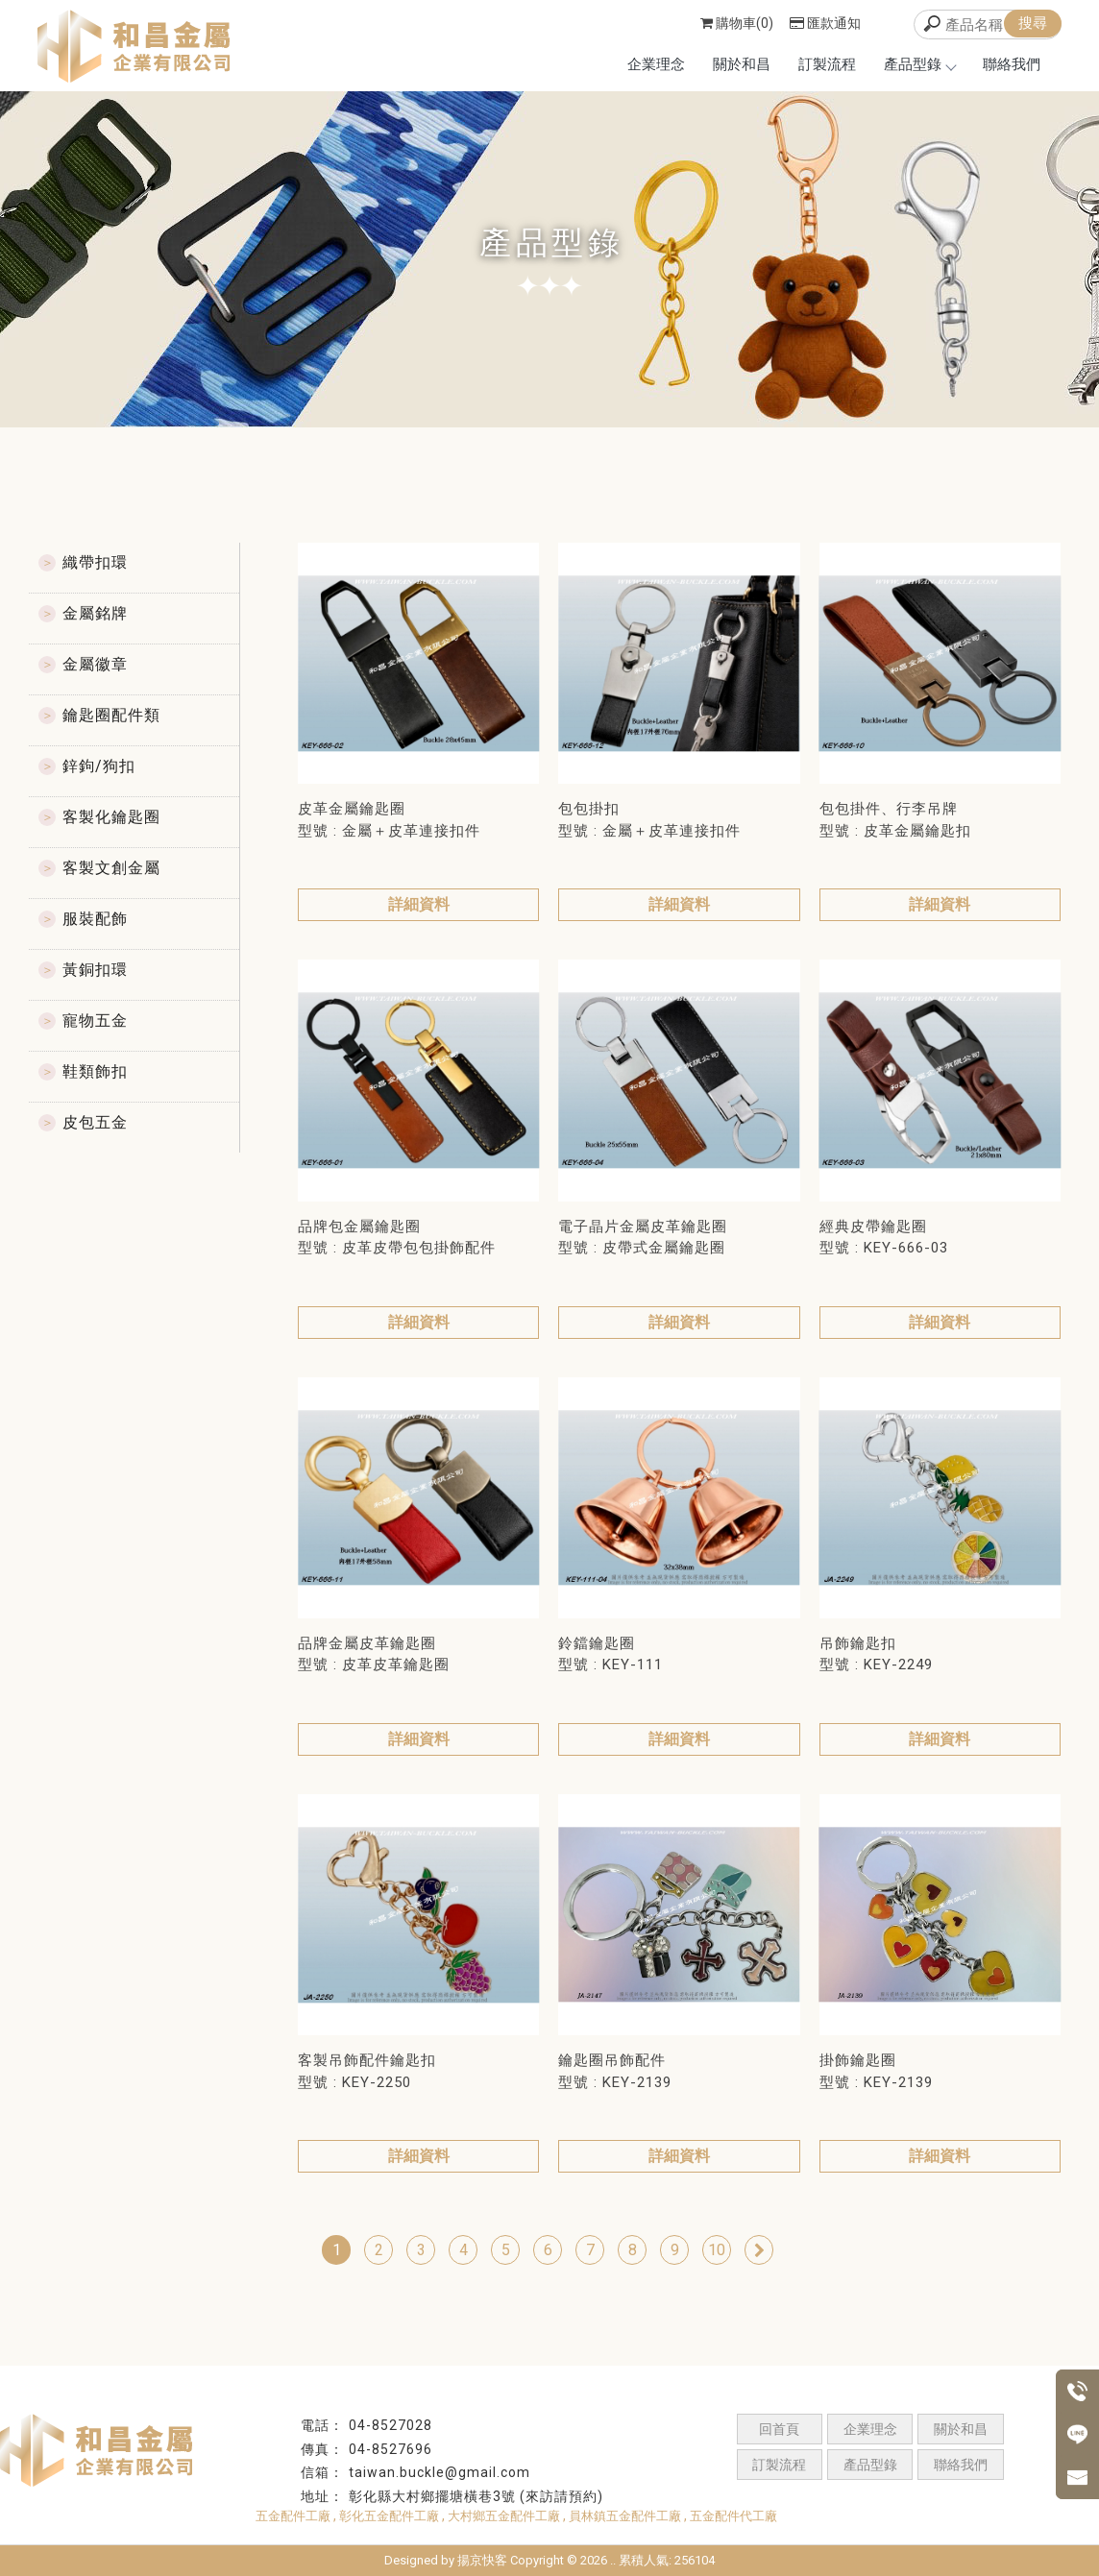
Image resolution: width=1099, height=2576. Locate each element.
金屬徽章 (95, 664)
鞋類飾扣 (95, 1071)
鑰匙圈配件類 (111, 715)
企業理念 (656, 64)
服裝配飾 (95, 919)
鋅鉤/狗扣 (98, 766)
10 (716, 2250)
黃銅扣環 (95, 969)
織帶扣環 (95, 562)
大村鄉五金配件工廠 (504, 2516)
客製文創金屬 (111, 868)
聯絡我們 (1011, 64)
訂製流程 (827, 64)
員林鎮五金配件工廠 (625, 2516)
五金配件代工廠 (733, 2516)
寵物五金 (95, 1020)
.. (613, 2560)
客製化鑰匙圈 (111, 817)
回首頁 (779, 2429)
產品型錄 (919, 64)
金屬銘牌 (95, 613)
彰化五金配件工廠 (389, 2516)
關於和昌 (741, 64)
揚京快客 (482, 2560)
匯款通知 (825, 23)
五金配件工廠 (293, 2516)
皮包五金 (95, 1122)
